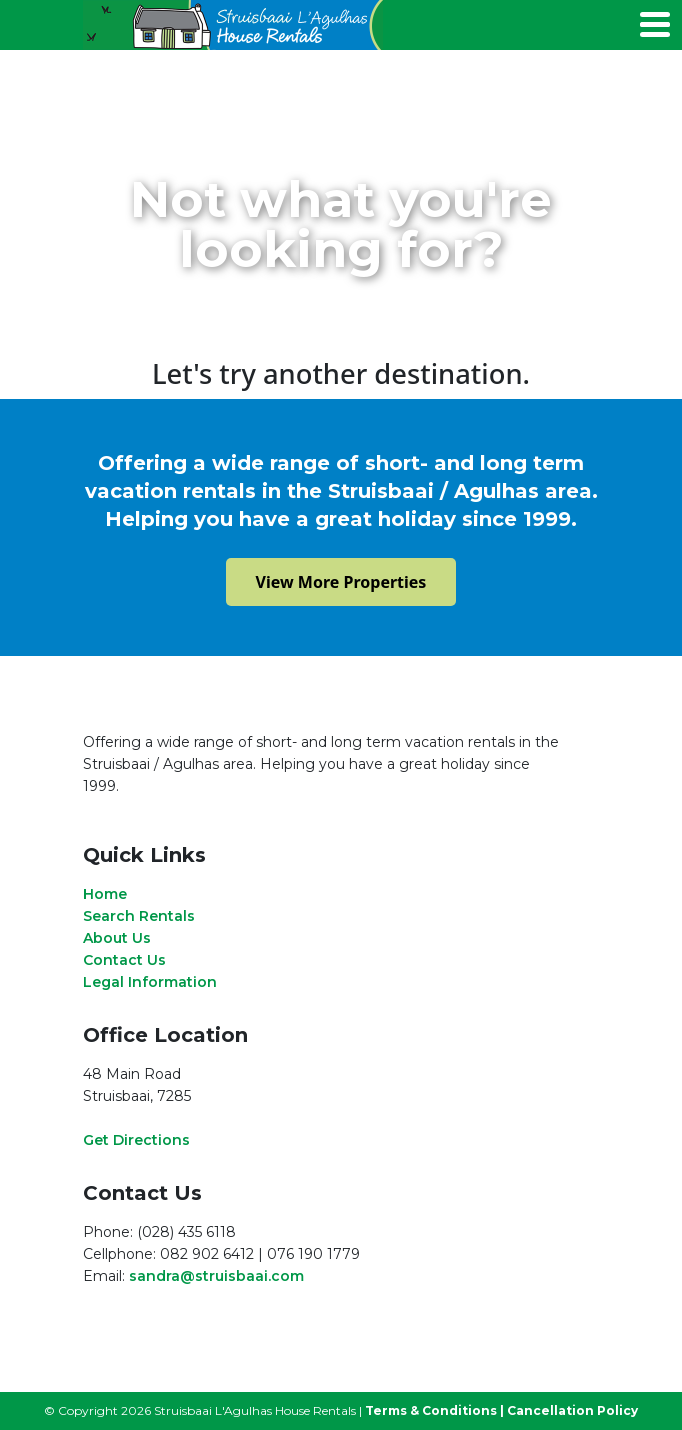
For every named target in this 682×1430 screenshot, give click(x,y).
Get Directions (136, 1140)
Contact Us (124, 960)
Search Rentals (139, 916)
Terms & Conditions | (434, 1410)
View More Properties (341, 582)
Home (105, 894)
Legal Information (150, 982)
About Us (117, 938)
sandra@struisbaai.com (216, 1276)
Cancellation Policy (572, 1410)
